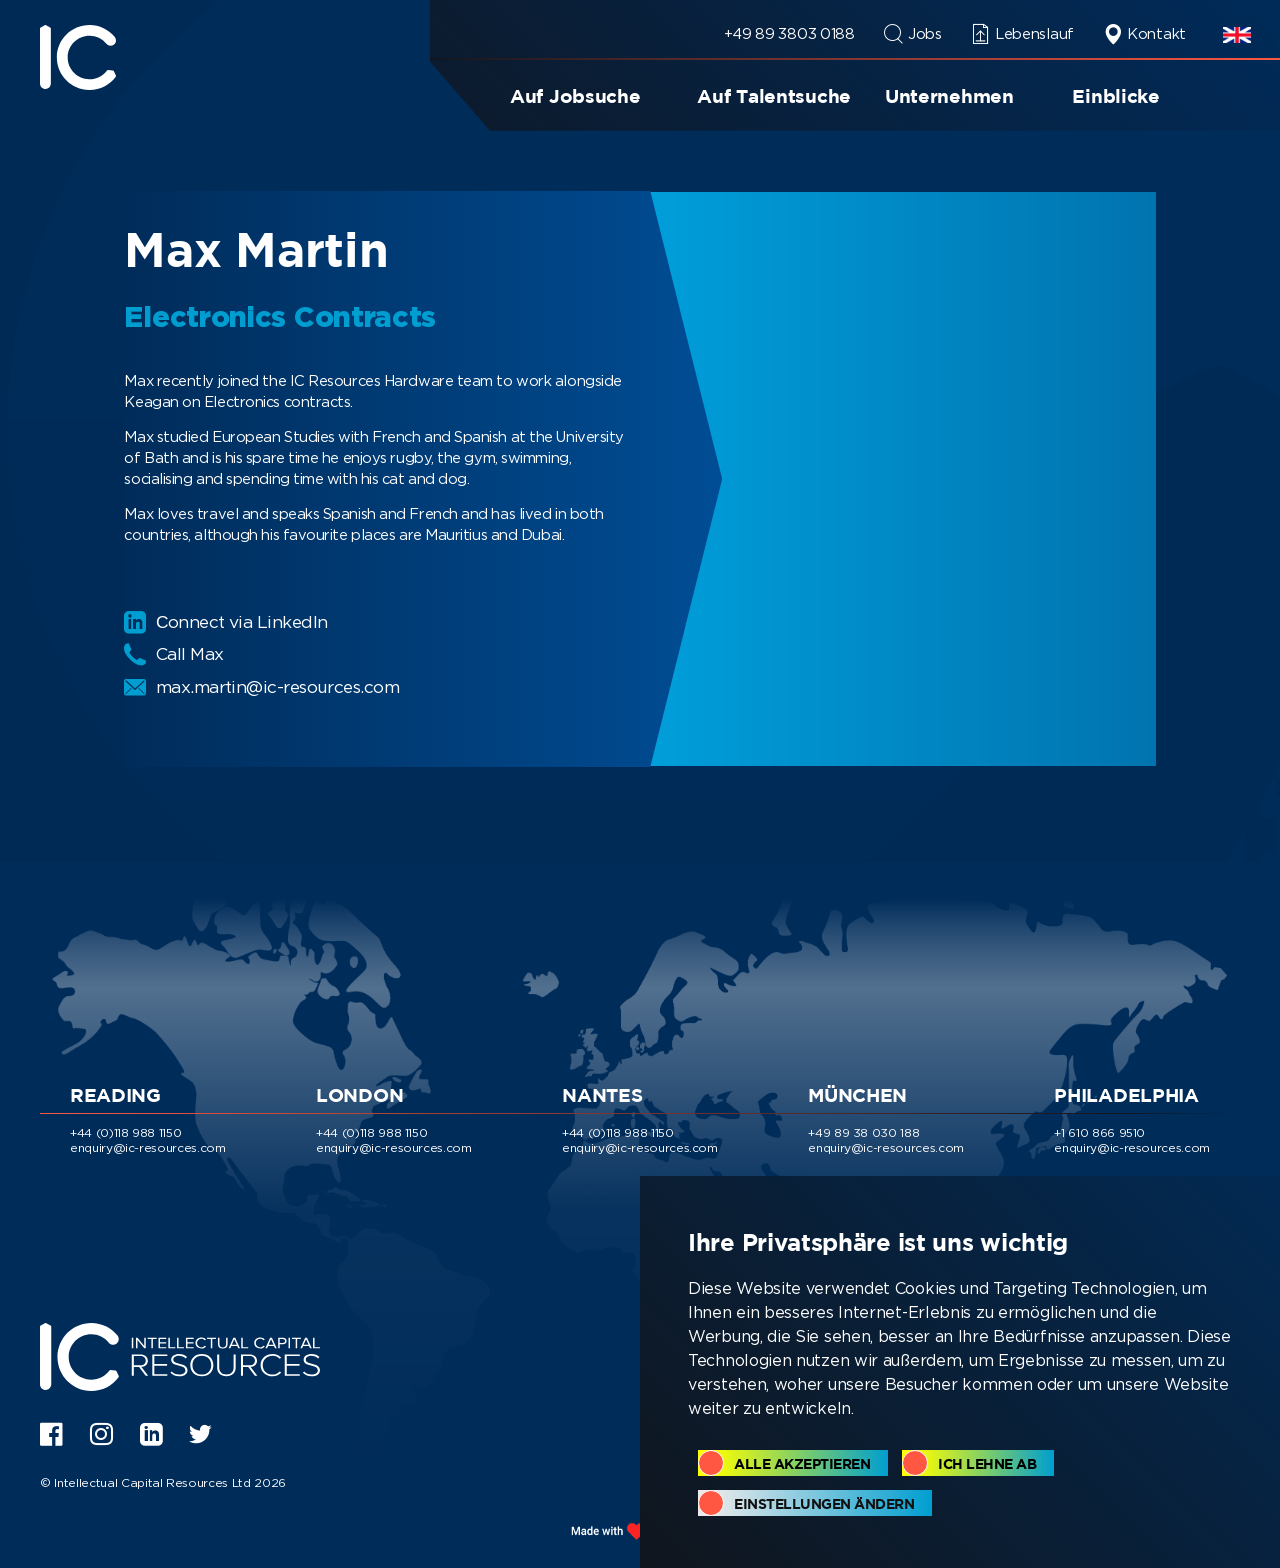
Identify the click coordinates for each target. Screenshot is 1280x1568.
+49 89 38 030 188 (863, 1129)
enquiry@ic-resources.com (148, 1144)
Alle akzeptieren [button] (802, 1463)
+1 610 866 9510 (1099, 1129)
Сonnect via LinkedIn (230, 622)
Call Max (176, 654)
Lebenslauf (1022, 34)
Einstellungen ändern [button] (824, 1503)
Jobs (913, 34)
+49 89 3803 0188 (789, 33)
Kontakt (1144, 34)
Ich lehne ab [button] (987, 1463)
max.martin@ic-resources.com (268, 687)
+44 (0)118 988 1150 (125, 1129)
